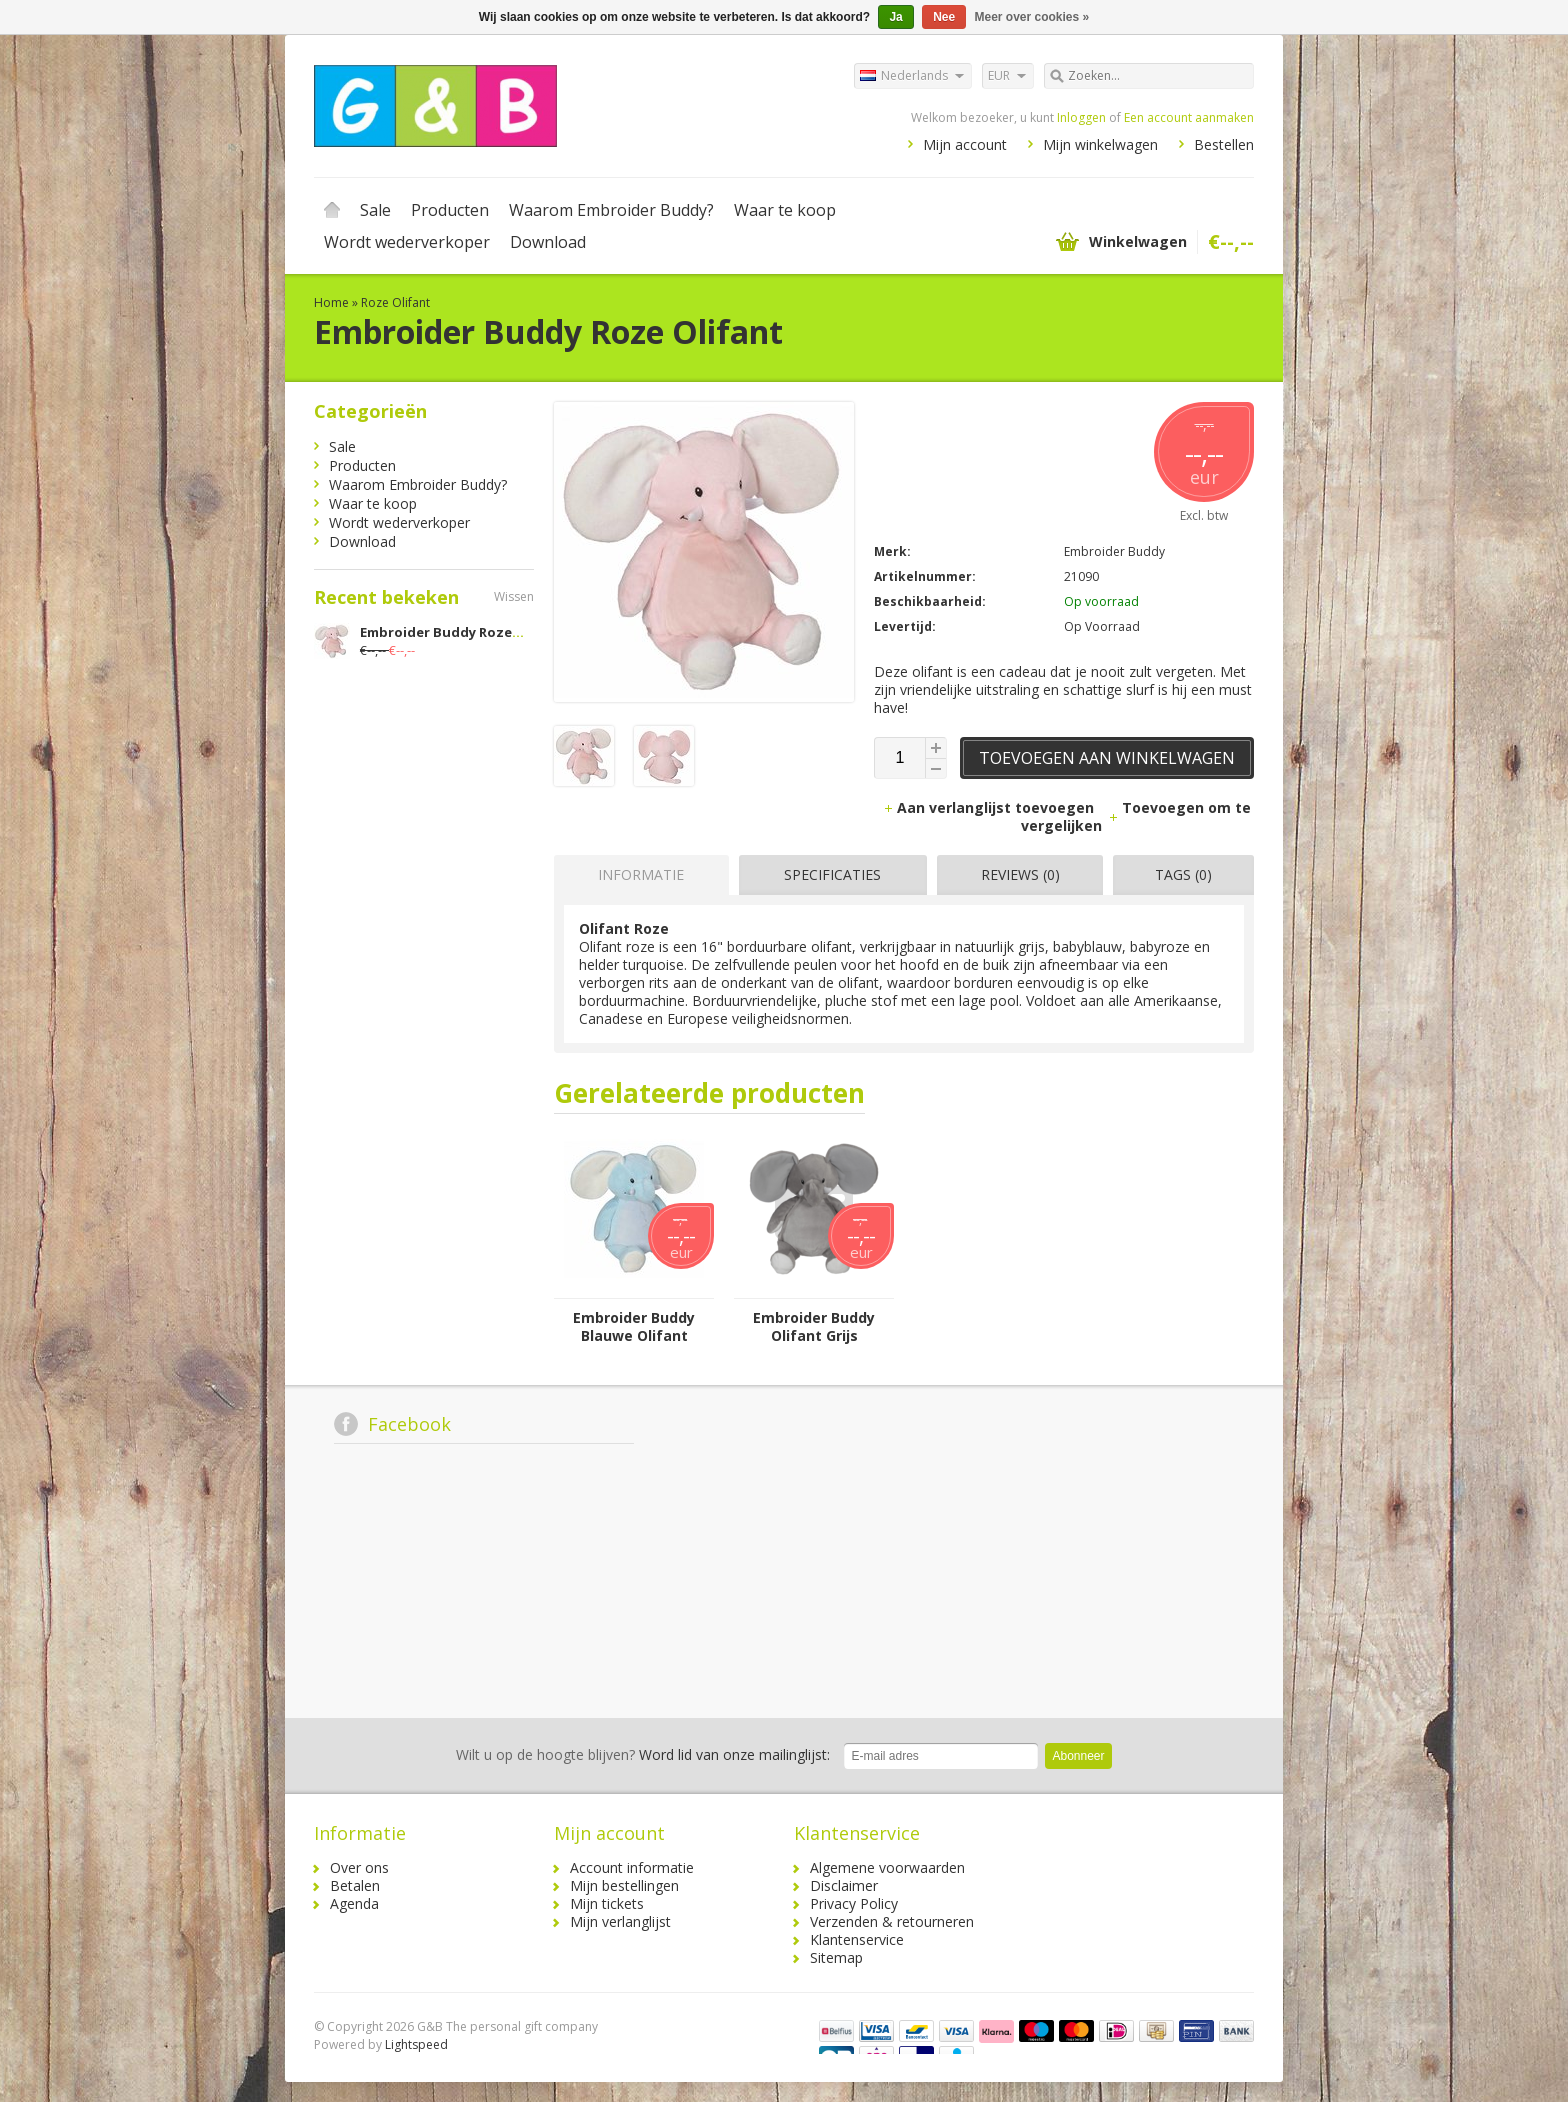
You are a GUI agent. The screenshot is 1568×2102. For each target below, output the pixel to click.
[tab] (636, 875)
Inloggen (1081, 117)
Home (332, 210)
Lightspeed (416, 2044)
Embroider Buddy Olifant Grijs (814, 1327)
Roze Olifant (395, 302)
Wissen (514, 596)
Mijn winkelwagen (1100, 144)
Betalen (355, 1885)
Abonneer (1078, 1756)
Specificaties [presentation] (832, 874)
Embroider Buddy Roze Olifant (462, 632)
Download (548, 242)
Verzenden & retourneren (892, 1921)
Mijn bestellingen (624, 1885)
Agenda (354, 1903)
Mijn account (965, 144)
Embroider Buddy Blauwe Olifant (634, 1327)
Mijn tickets (607, 1903)
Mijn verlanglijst (620, 1921)
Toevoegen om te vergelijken (1136, 816)
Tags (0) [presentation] (1183, 874)
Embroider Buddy (1114, 551)
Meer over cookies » (1032, 17)
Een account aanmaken (1189, 117)
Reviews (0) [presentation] (1020, 874)
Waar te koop (785, 210)
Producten (450, 210)
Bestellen (1224, 144)
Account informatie (632, 1867)
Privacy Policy (854, 1903)
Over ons (359, 1867)
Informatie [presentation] (641, 874)
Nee (944, 17)
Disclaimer (844, 1885)
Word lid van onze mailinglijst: (643, 1754)
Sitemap (836, 1957)
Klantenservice (857, 1939)
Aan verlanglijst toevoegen (990, 807)
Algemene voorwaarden (887, 1867)
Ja (895, 17)
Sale (375, 210)
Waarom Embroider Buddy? (611, 210)
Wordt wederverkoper (407, 242)
